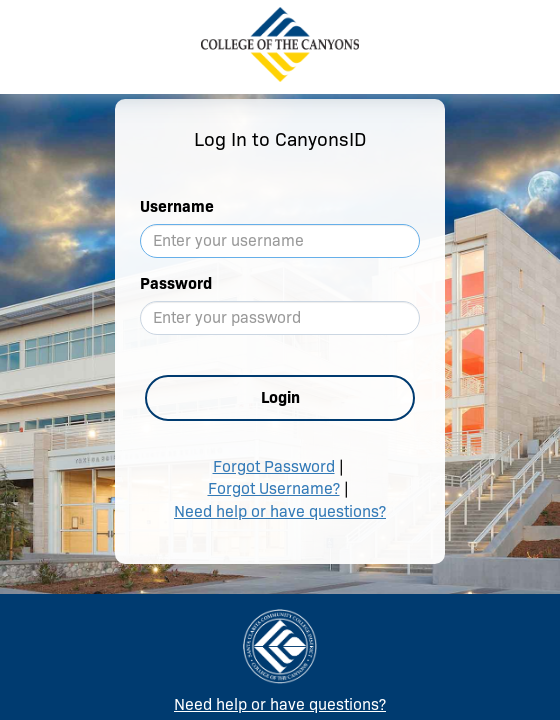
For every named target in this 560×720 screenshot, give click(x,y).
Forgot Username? (274, 488)
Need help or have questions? (280, 511)
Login (280, 397)
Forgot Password (274, 466)
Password (176, 283)
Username (177, 206)
